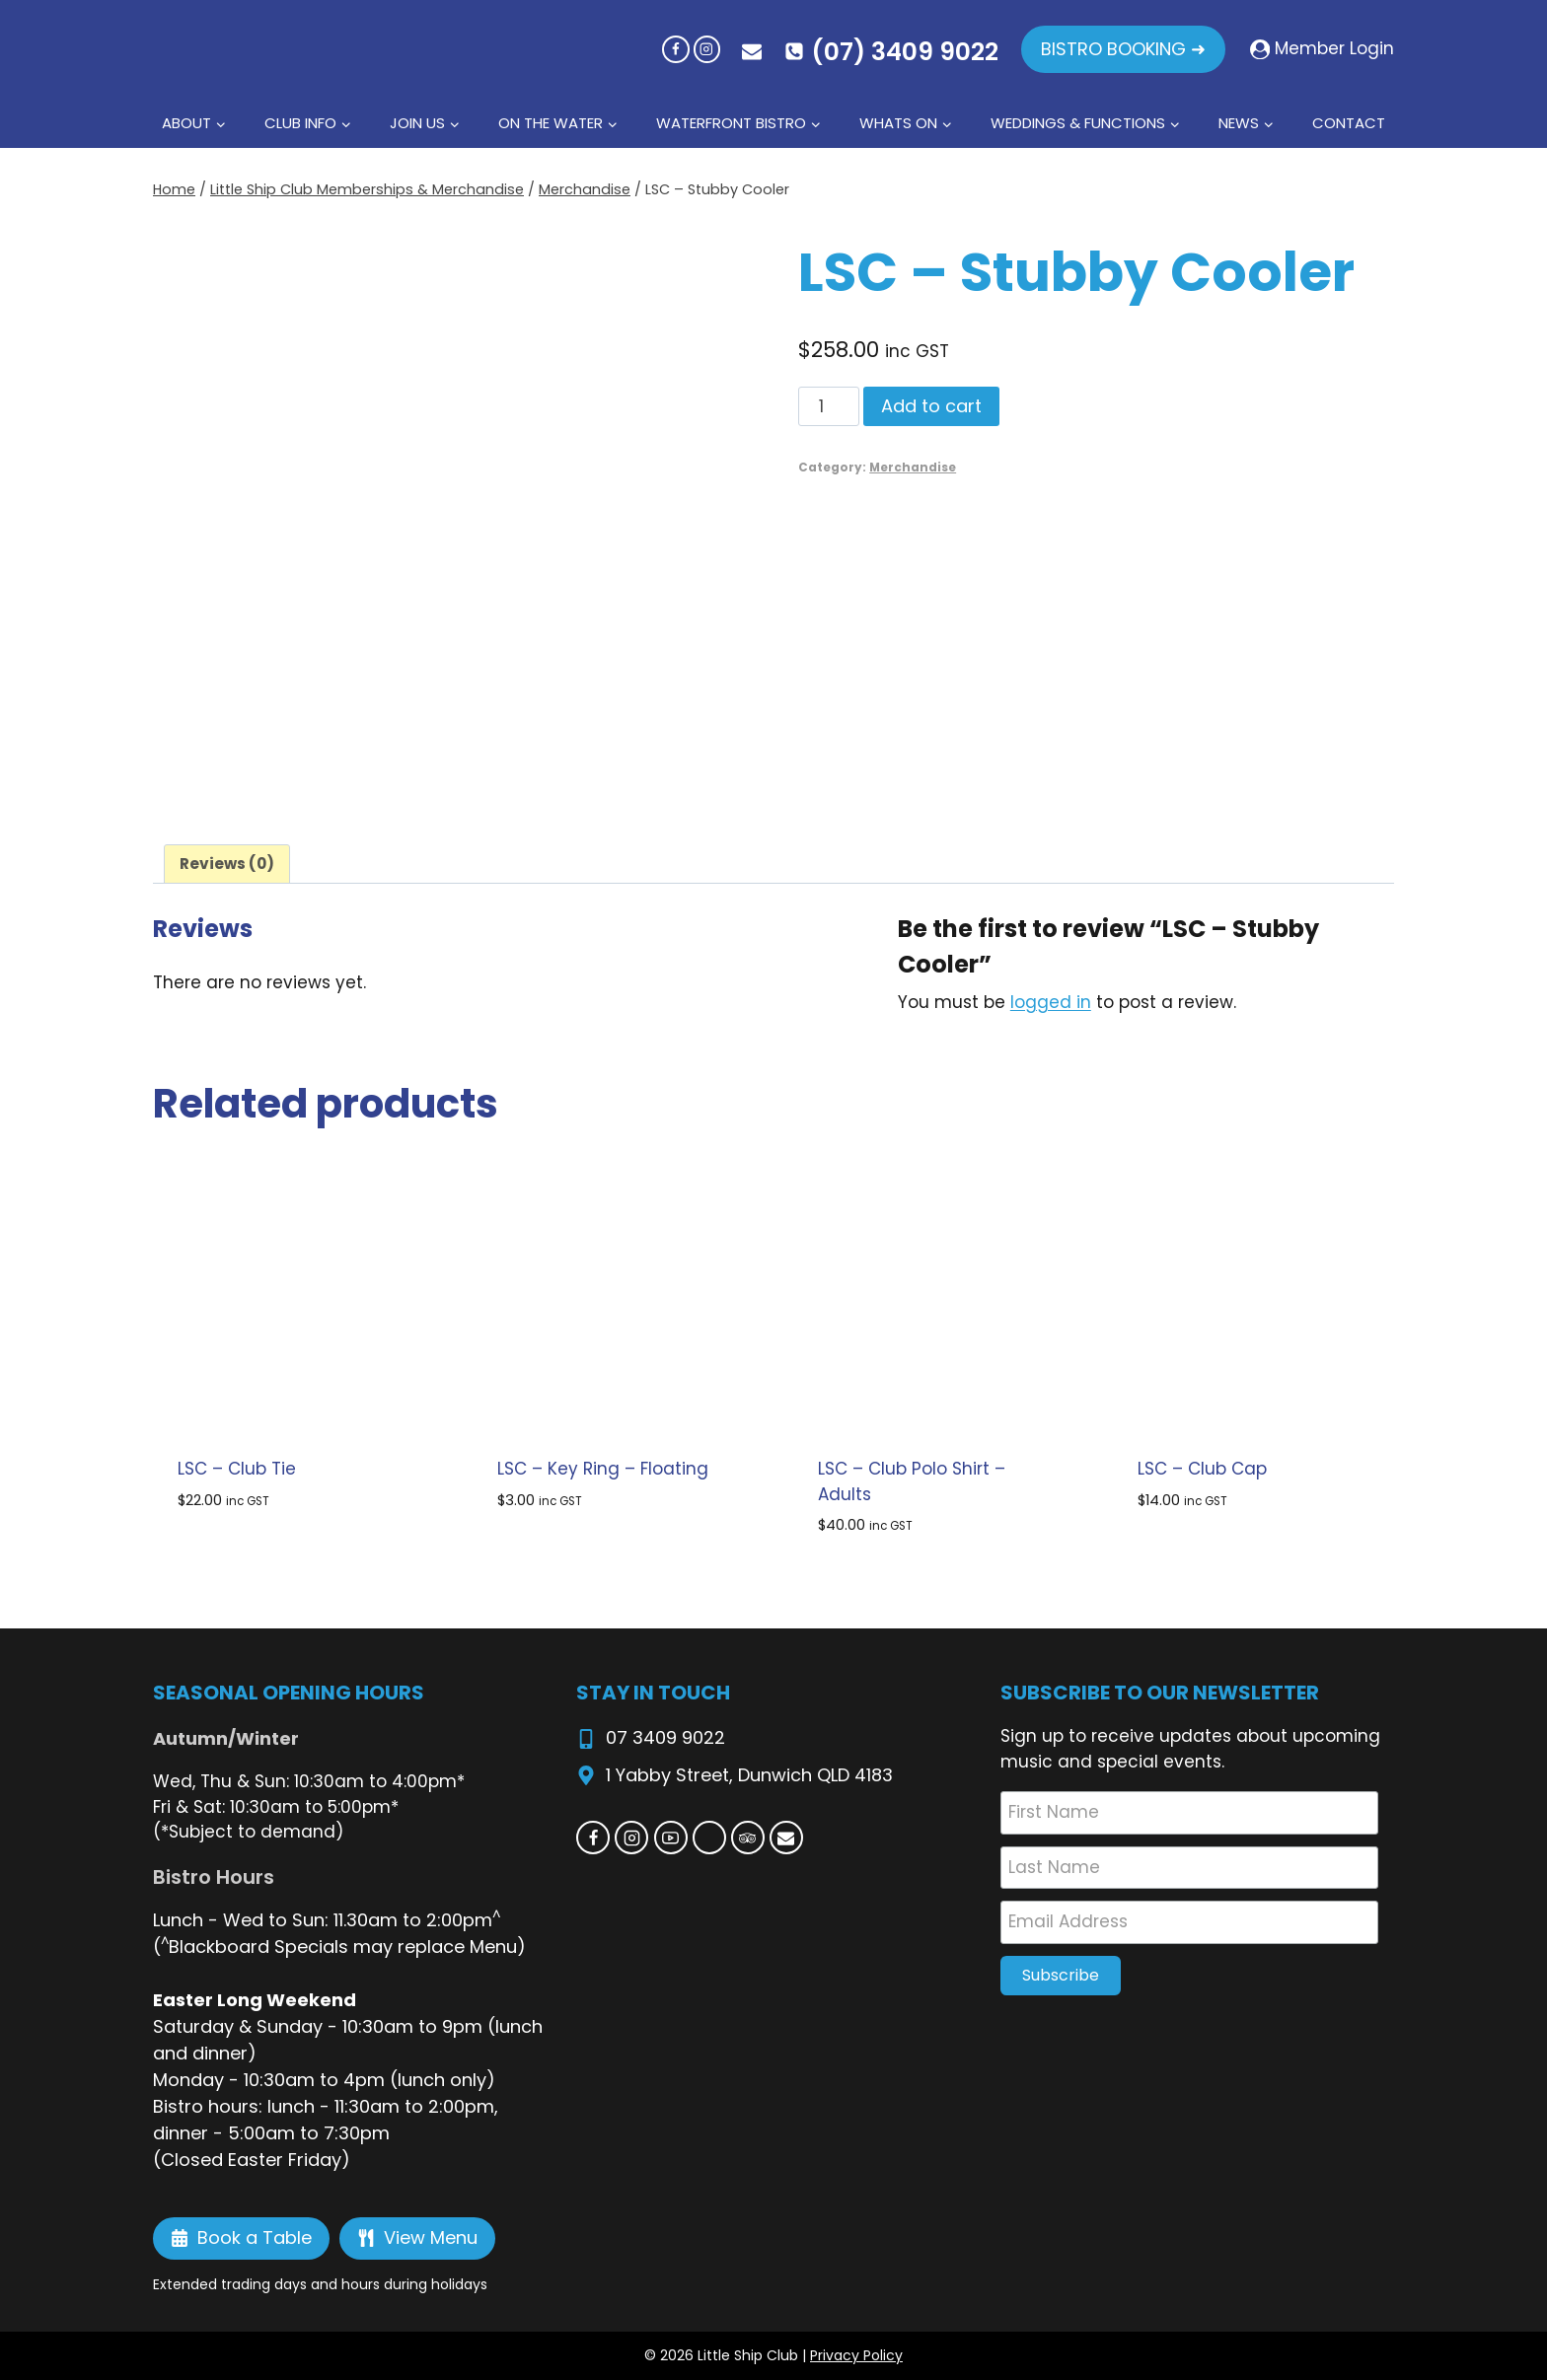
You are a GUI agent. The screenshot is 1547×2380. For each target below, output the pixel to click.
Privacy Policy (856, 2355)
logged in (1050, 1002)
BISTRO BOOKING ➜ (1123, 48)
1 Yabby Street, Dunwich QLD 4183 (749, 1775)
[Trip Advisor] (748, 1837)
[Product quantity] (828, 406)
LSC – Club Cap (1202, 1468)
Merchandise (912, 467)
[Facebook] (675, 49)
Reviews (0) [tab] (227, 863)
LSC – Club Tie (237, 1468)
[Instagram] (707, 49)
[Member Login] (1322, 49)
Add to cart (931, 406)
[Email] (786, 1837)
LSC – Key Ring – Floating (602, 1468)
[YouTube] (671, 1837)
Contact (1348, 122)
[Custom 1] (709, 1837)
